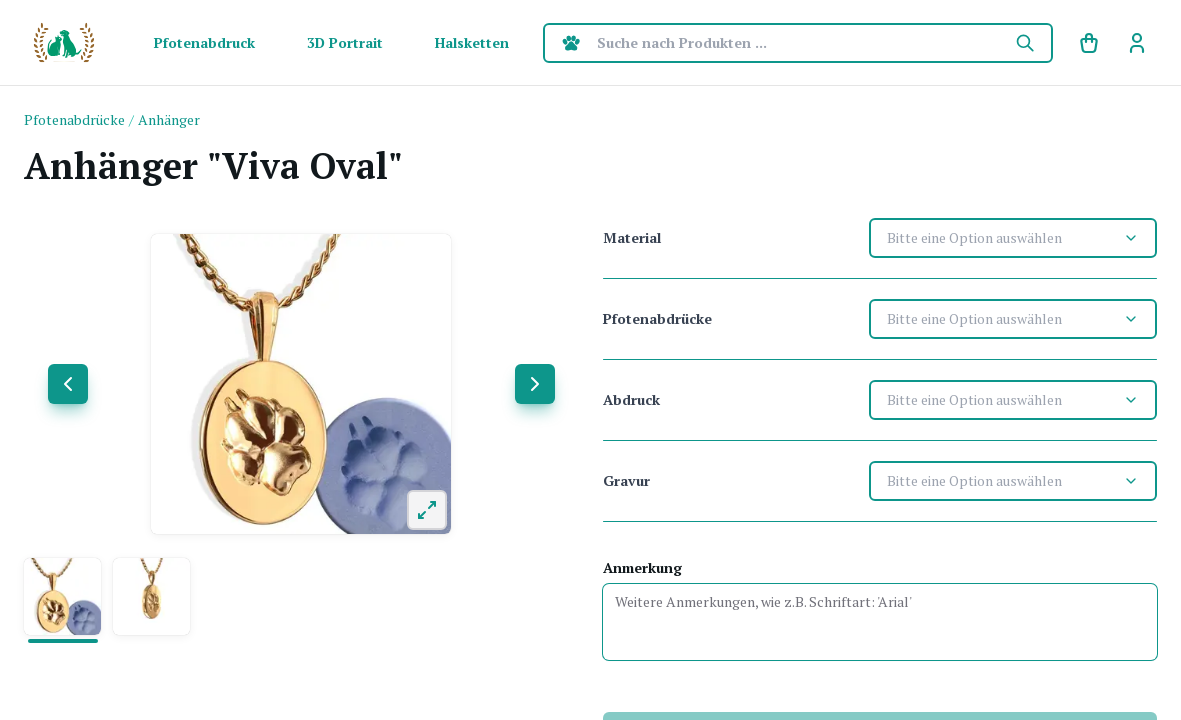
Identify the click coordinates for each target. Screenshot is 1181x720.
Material (632, 237)
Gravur (626, 480)
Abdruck (631, 399)
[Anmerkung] (880, 622)
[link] (1137, 43)
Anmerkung (642, 567)
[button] (62, 596)
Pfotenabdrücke (657, 318)
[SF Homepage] (64, 42)
